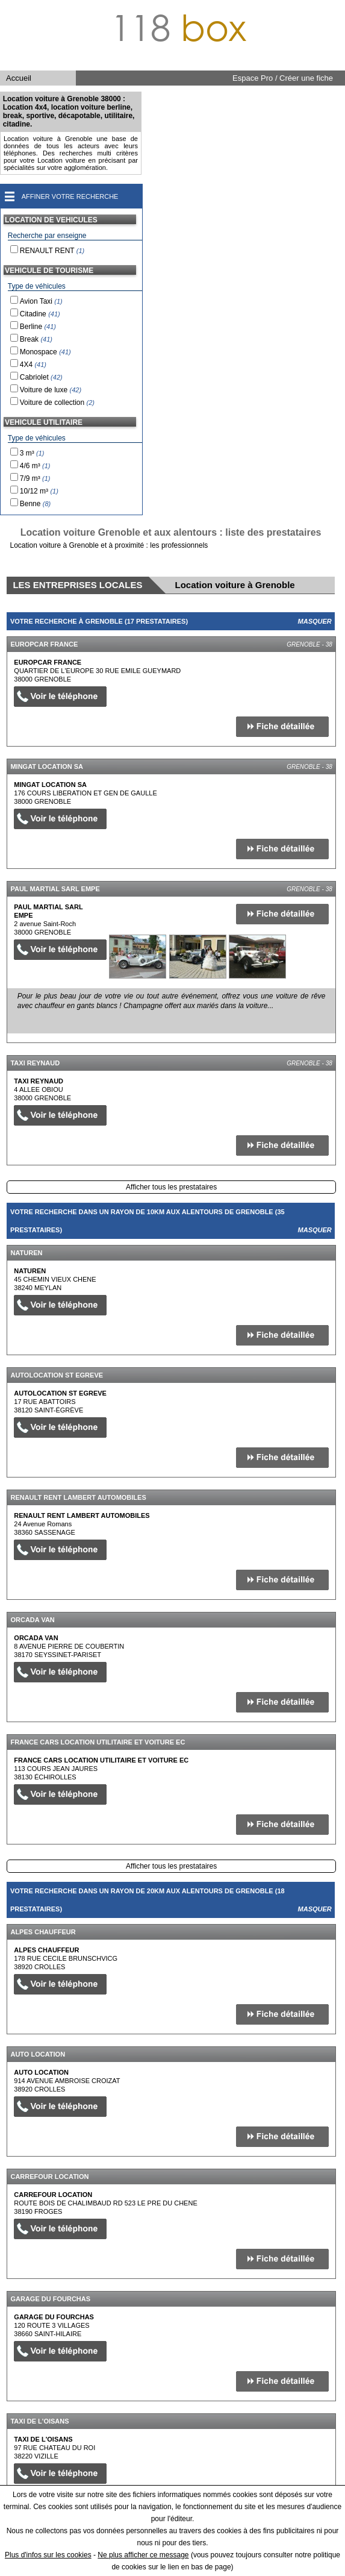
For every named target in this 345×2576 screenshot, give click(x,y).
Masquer (315, 621)
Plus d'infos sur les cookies (48, 2555)
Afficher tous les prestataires (171, 1187)
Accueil (18, 78)
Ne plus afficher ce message (143, 2555)
